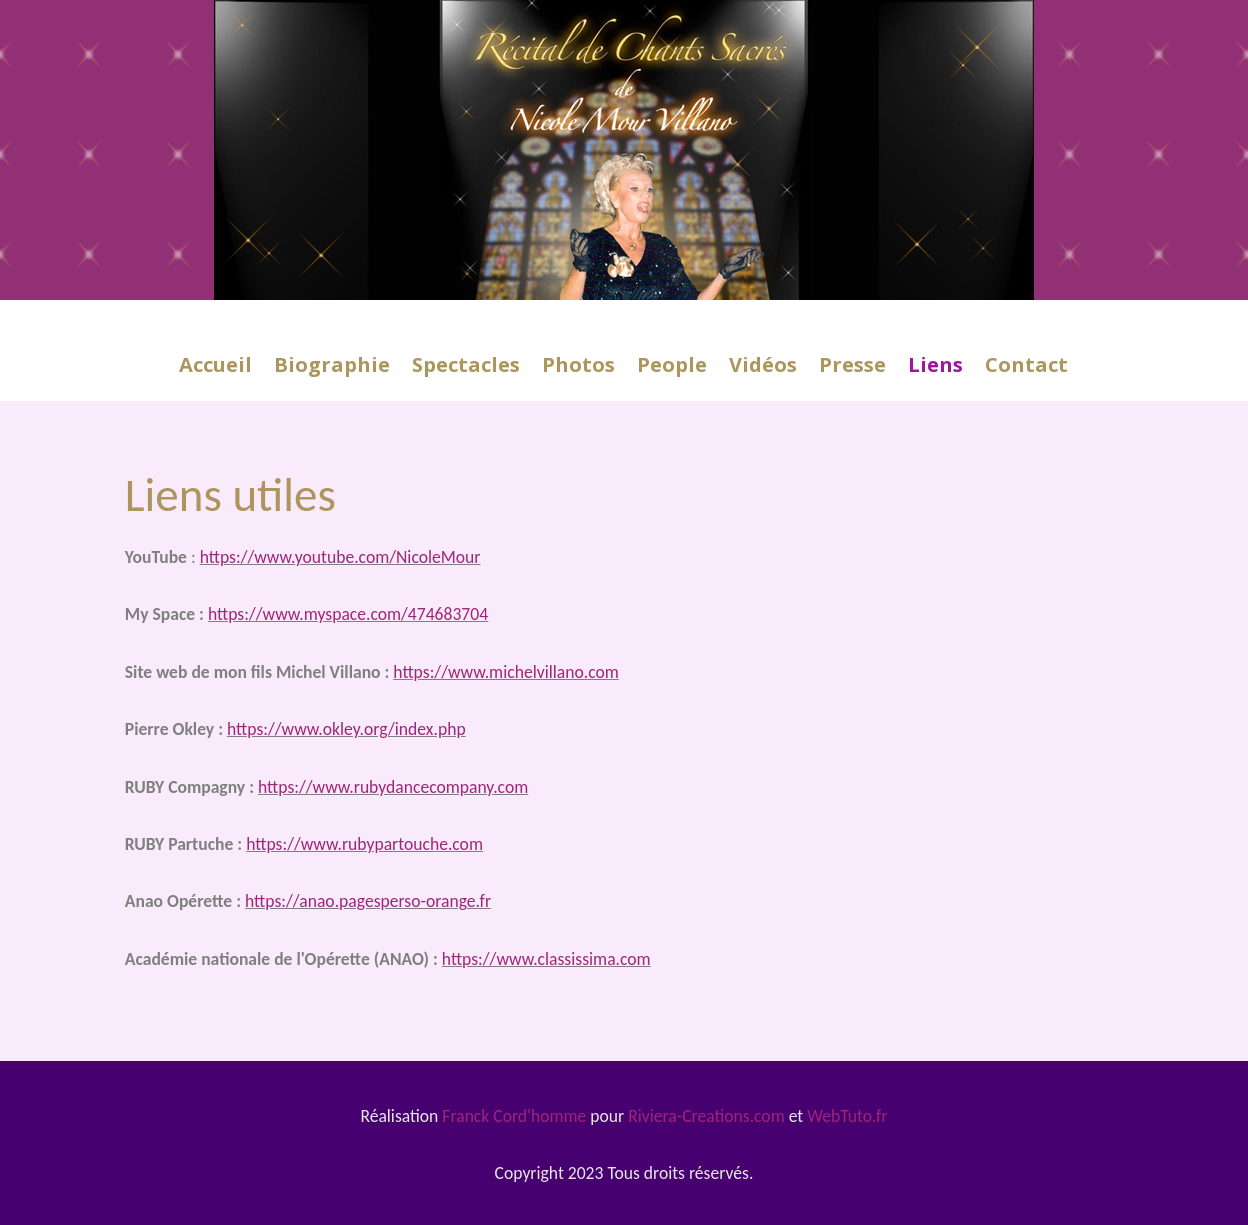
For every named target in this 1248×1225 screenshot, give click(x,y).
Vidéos (763, 368)
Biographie (332, 368)
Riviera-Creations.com (706, 1116)
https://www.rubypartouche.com (364, 844)
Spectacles (466, 368)
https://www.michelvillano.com (505, 672)
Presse (852, 368)
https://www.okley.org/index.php (346, 729)
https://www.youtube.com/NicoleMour (340, 557)
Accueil (215, 368)
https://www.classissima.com (546, 959)
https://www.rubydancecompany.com (393, 787)
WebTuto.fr (847, 1116)
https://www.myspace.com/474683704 (348, 614)
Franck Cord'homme (514, 1116)
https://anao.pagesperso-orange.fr (368, 901)
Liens (935, 368)
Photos (578, 368)
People (672, 368)
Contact (1026, 368)
